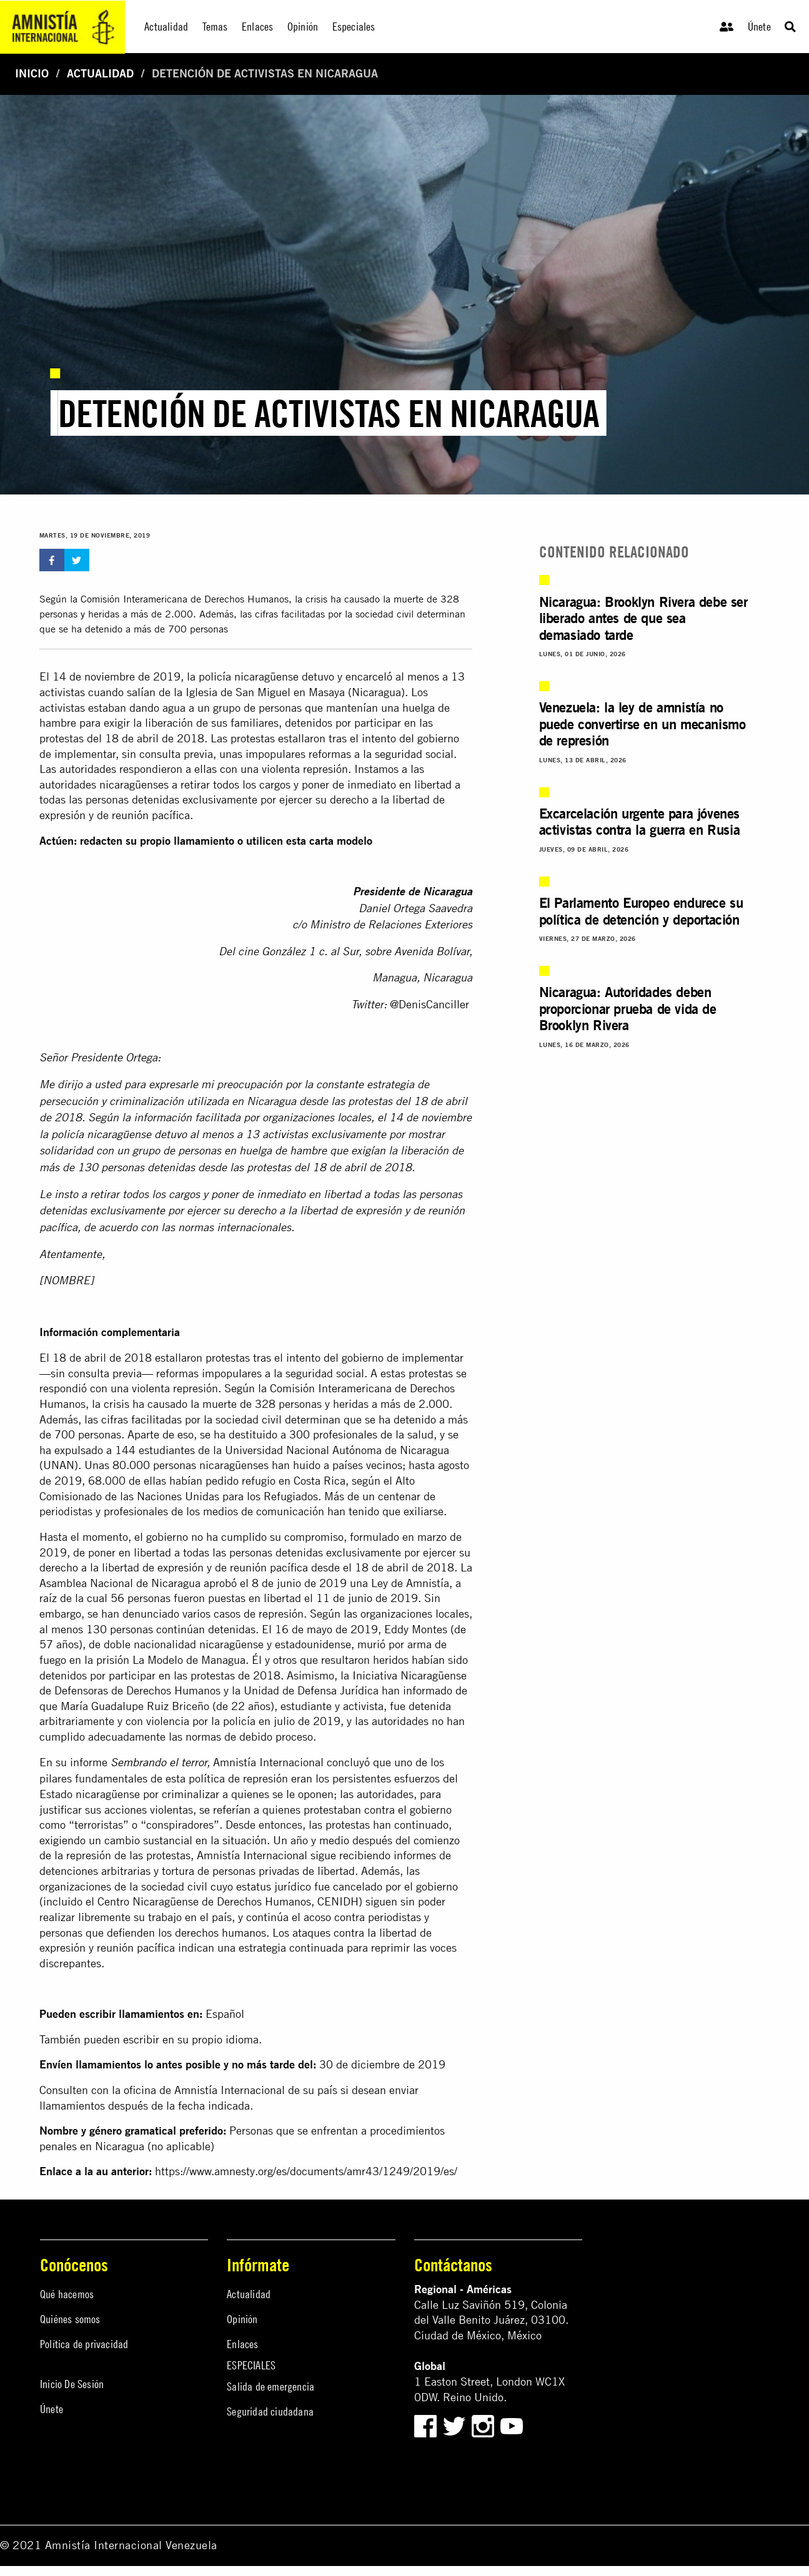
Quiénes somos (70, 2319)
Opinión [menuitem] (302, 26)
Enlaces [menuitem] (257, 26)
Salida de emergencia (270, 2386)
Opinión (242, 2319)
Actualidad (100, 73)
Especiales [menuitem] (353, 26)
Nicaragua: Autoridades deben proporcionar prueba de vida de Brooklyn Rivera (628, 1008)
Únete (759, 26)
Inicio (32, 73)
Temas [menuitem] (215, 26)
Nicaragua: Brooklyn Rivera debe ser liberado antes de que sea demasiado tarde (643, 618)
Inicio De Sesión (72, 2384)
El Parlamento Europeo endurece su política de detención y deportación (641, 910)
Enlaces (242, 2344)
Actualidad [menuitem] (166, 26)
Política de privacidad (84, 2344)
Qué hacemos (67, 2294)
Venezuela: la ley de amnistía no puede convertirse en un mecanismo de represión (642, 724)
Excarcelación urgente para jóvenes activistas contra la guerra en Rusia (639, 821)
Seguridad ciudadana (270, 2411)
